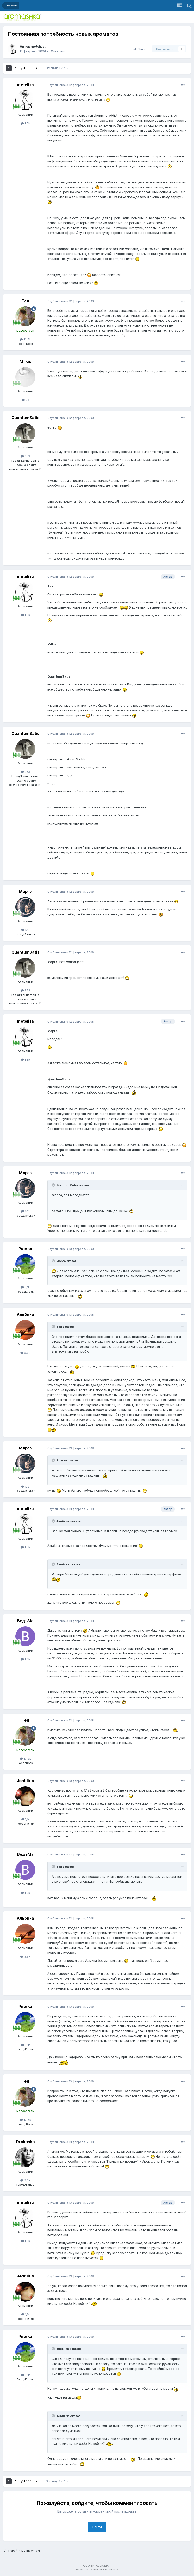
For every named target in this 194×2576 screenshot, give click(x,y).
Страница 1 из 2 (57, 68)
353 (25, 456)
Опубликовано (70, 85)
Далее (26, 68)
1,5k (25, 123)
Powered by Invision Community (97, 2569)
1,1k (25, 1819)
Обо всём (57, 51)
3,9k (25, 1353)
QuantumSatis (25, 417)
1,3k (25, 1659)
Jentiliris (25, 1780)
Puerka (25, 1248)
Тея (25, 301)
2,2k (25, 2180)
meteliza (38, 46)
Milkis (25, 361)
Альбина (25, 1314)
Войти (97, 2527)
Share (139, 49)
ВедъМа (25, 1620)
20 (25, 400)
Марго (25, 891)
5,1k (25, 1287)
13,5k (25, 339)
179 (25, 929)
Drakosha (25, 2141)
